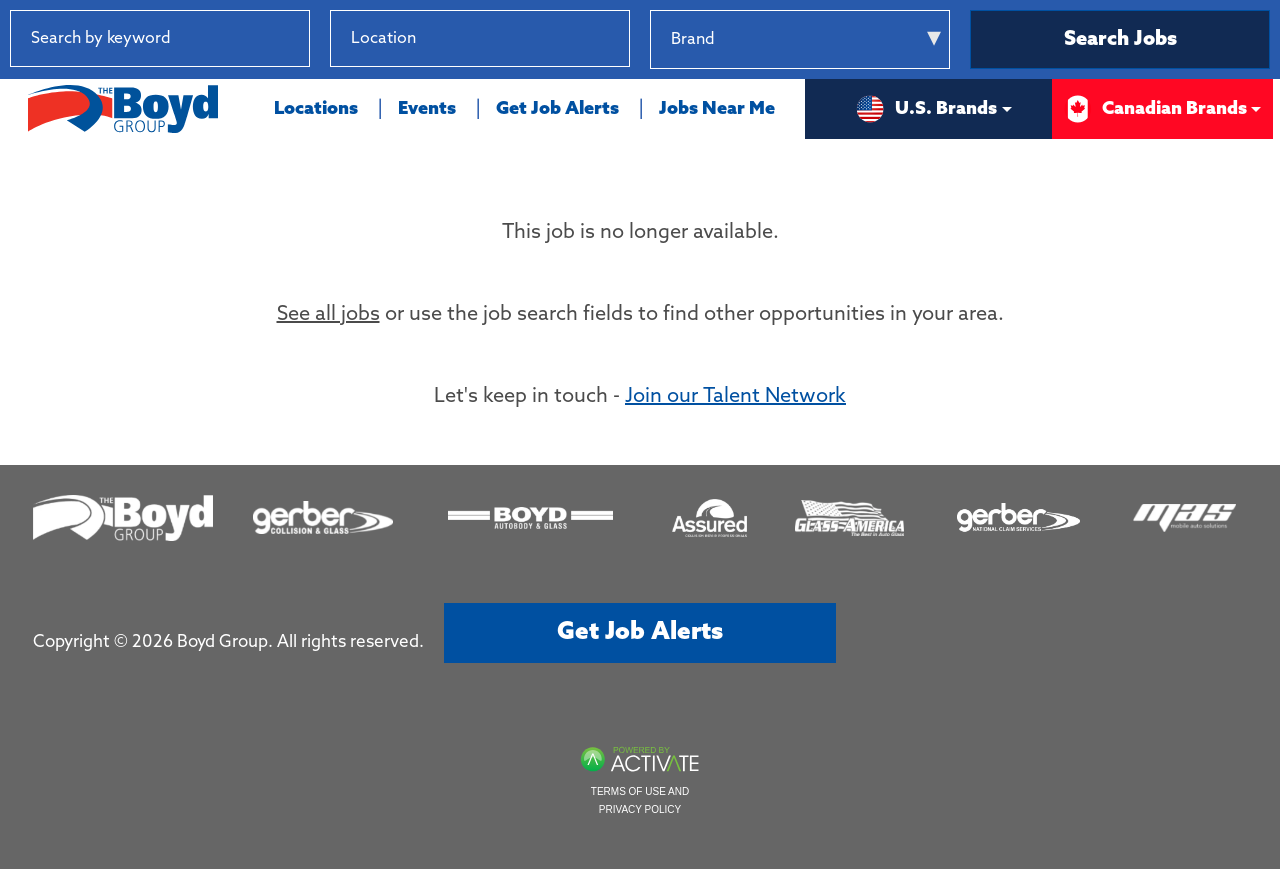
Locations (316, 109)
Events (427, 109)
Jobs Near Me (717, 109)
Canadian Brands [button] (1154, 109)
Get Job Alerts (557, 109)
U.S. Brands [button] (926, 109)
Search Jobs (1120, 40)
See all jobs (328, 315)
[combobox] (480, 38)
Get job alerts (640, 632)
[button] (614, 38)
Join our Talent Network (735, 397)
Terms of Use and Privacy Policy (640, 800)
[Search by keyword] (160, 38)
